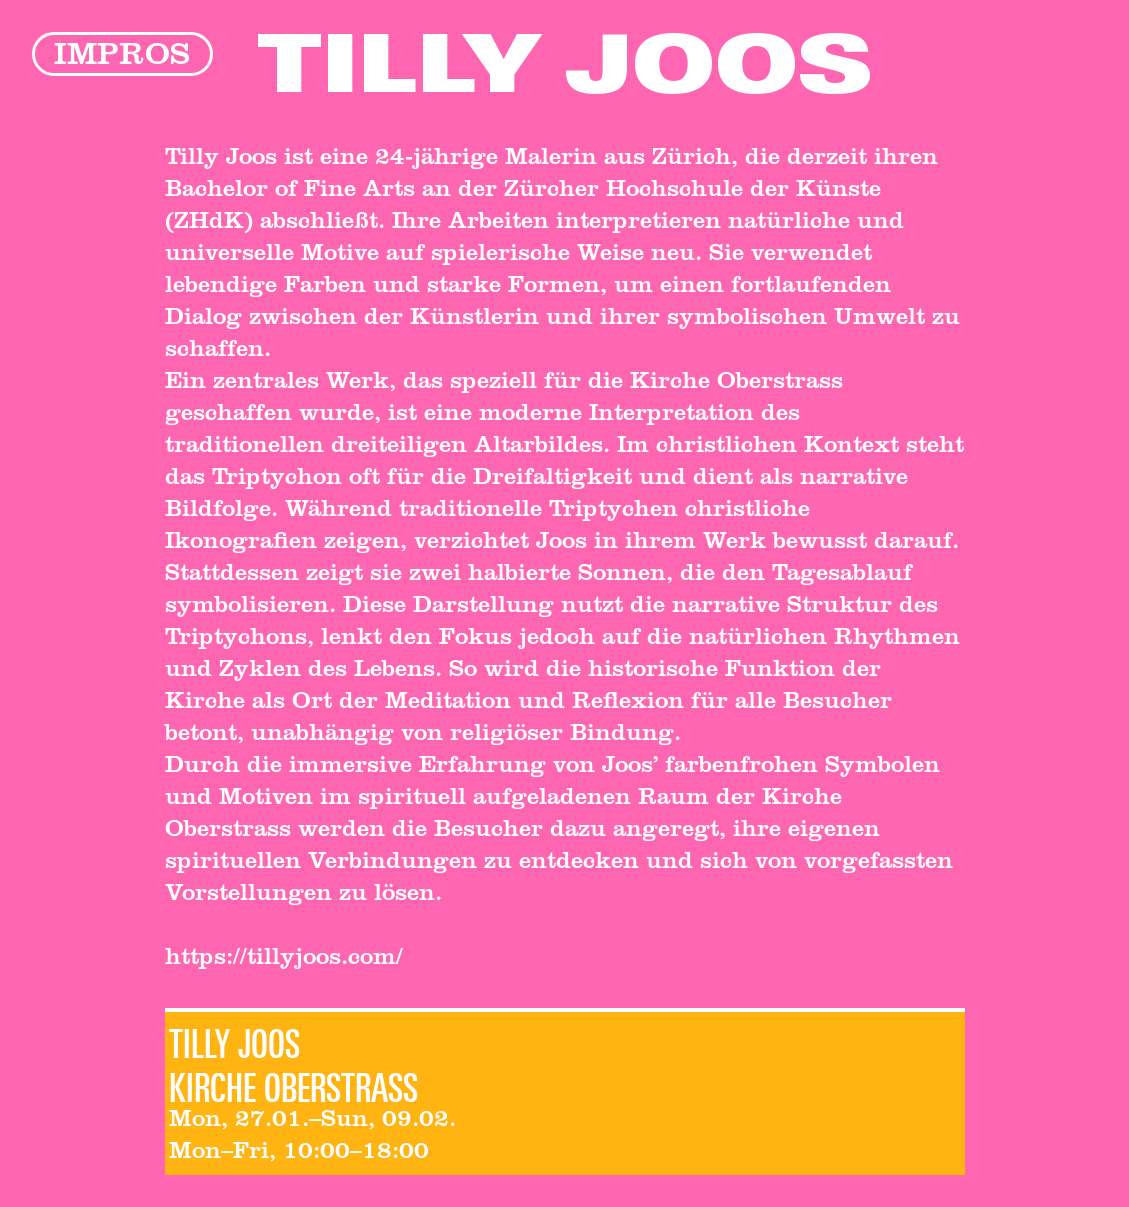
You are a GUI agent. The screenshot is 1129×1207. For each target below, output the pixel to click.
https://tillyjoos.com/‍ (284, 960)
